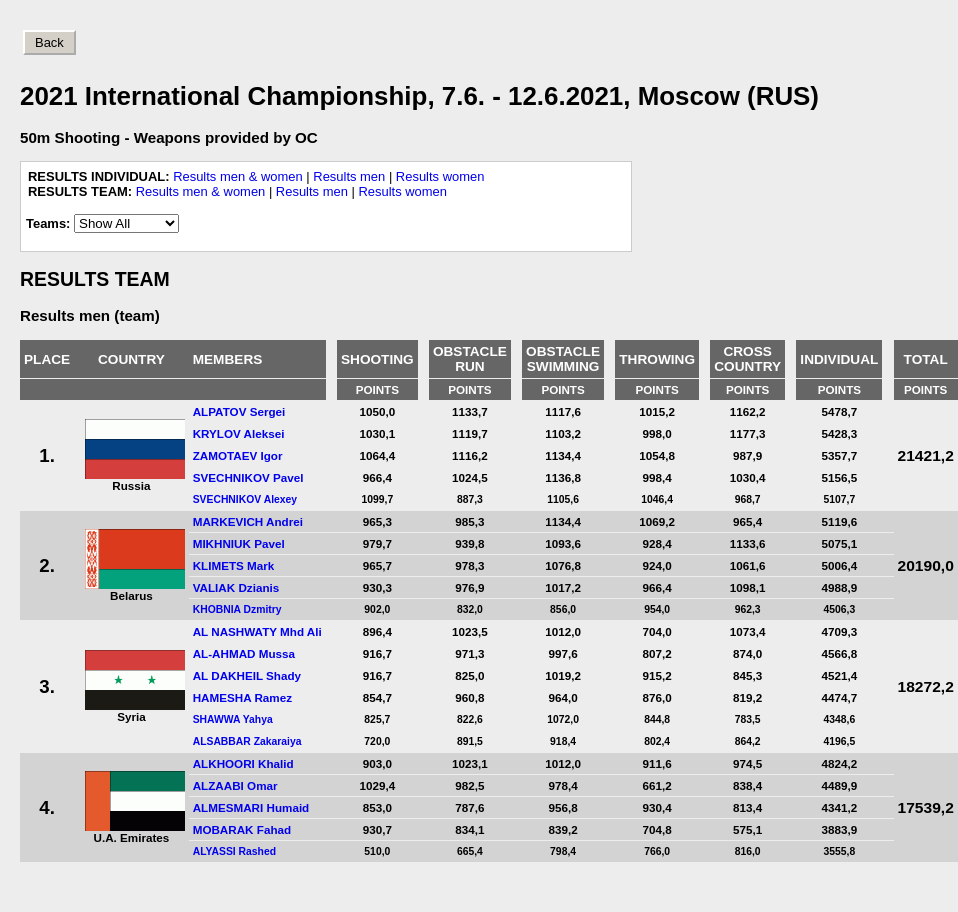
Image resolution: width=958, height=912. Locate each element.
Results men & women (238, 176)
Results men (349, 176)
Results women (440, 176)
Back (49, 42)
